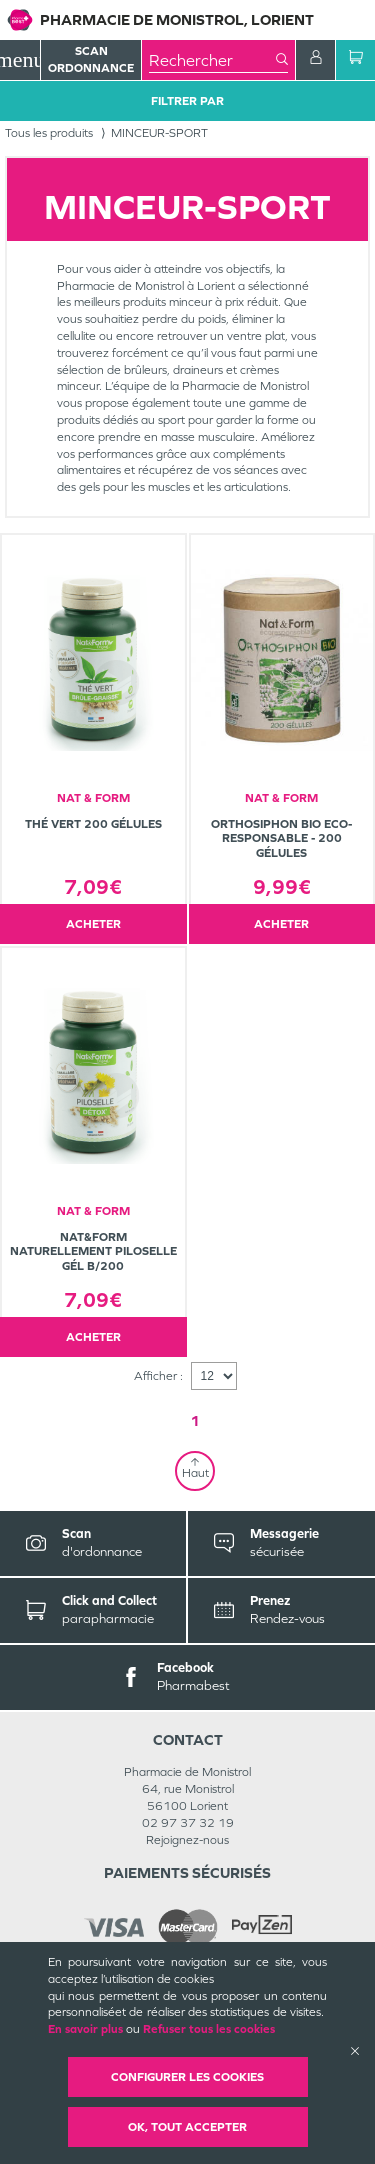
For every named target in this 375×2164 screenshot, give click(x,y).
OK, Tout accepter (187, 2127)
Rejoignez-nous (187, 1840)
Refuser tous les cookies (209, 2029)
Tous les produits (49, 133)
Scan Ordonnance (91, 59)
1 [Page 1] (195, 1420)
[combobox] (212, 60)
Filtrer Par (187, 101)
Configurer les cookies (187, 2077)
